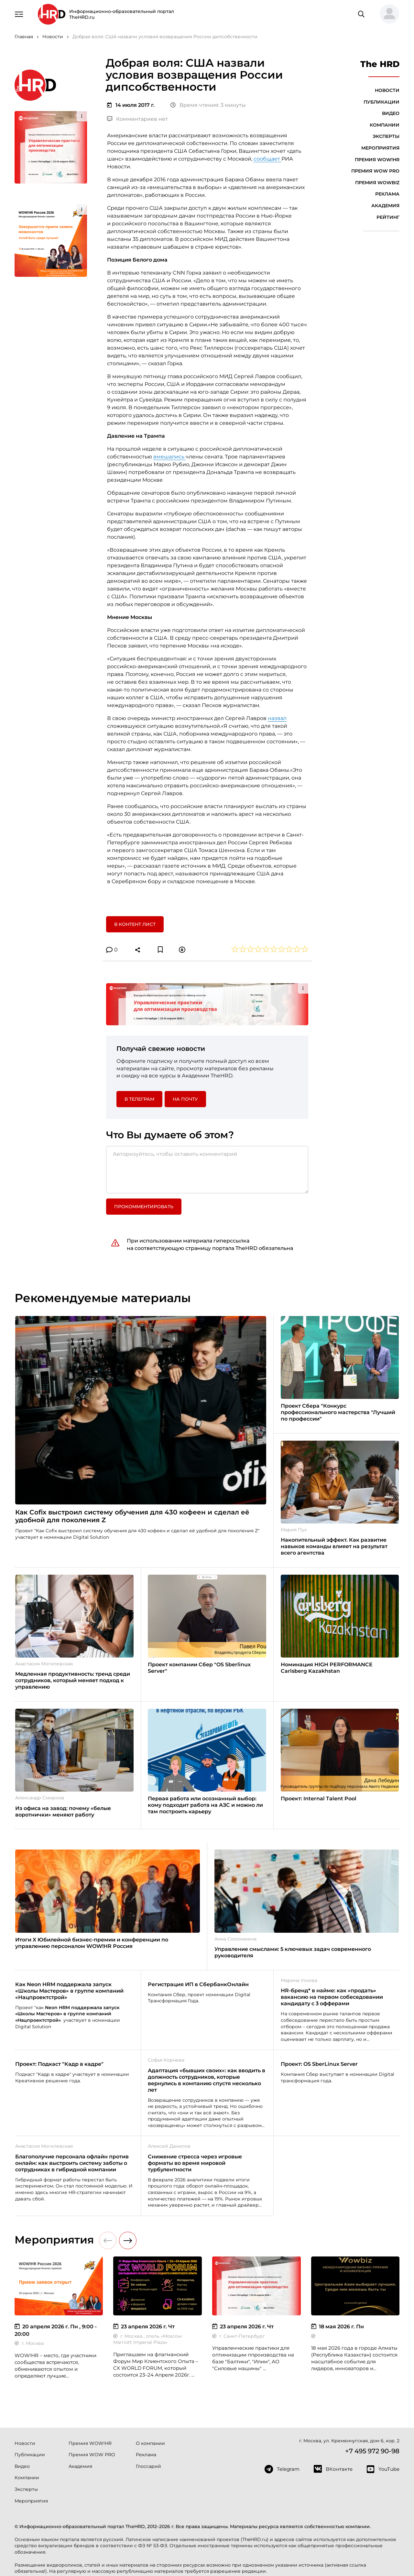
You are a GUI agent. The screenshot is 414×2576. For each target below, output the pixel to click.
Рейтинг (387, 217)
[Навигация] (19, 13)
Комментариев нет (137, 119)
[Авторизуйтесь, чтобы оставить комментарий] (207, 1169)
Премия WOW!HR (377, 160)
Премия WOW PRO (375, 171)
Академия (385, 205)
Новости (387, 90)
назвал (277, 718)
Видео (390, 113)
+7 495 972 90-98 (372, 2451)
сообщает (267, 159)
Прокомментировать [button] (143, 1206)
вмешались (169, 457)
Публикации (381, 102)
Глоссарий (148, 2466)
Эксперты (386, 136)
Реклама (387, 194)
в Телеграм (139, 1099)
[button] (386, 14)
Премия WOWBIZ (377, 183)
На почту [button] (185, 1099)
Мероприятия (380, 148)
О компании (150, 2443)
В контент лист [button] (135, 924)
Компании (384, 125)
